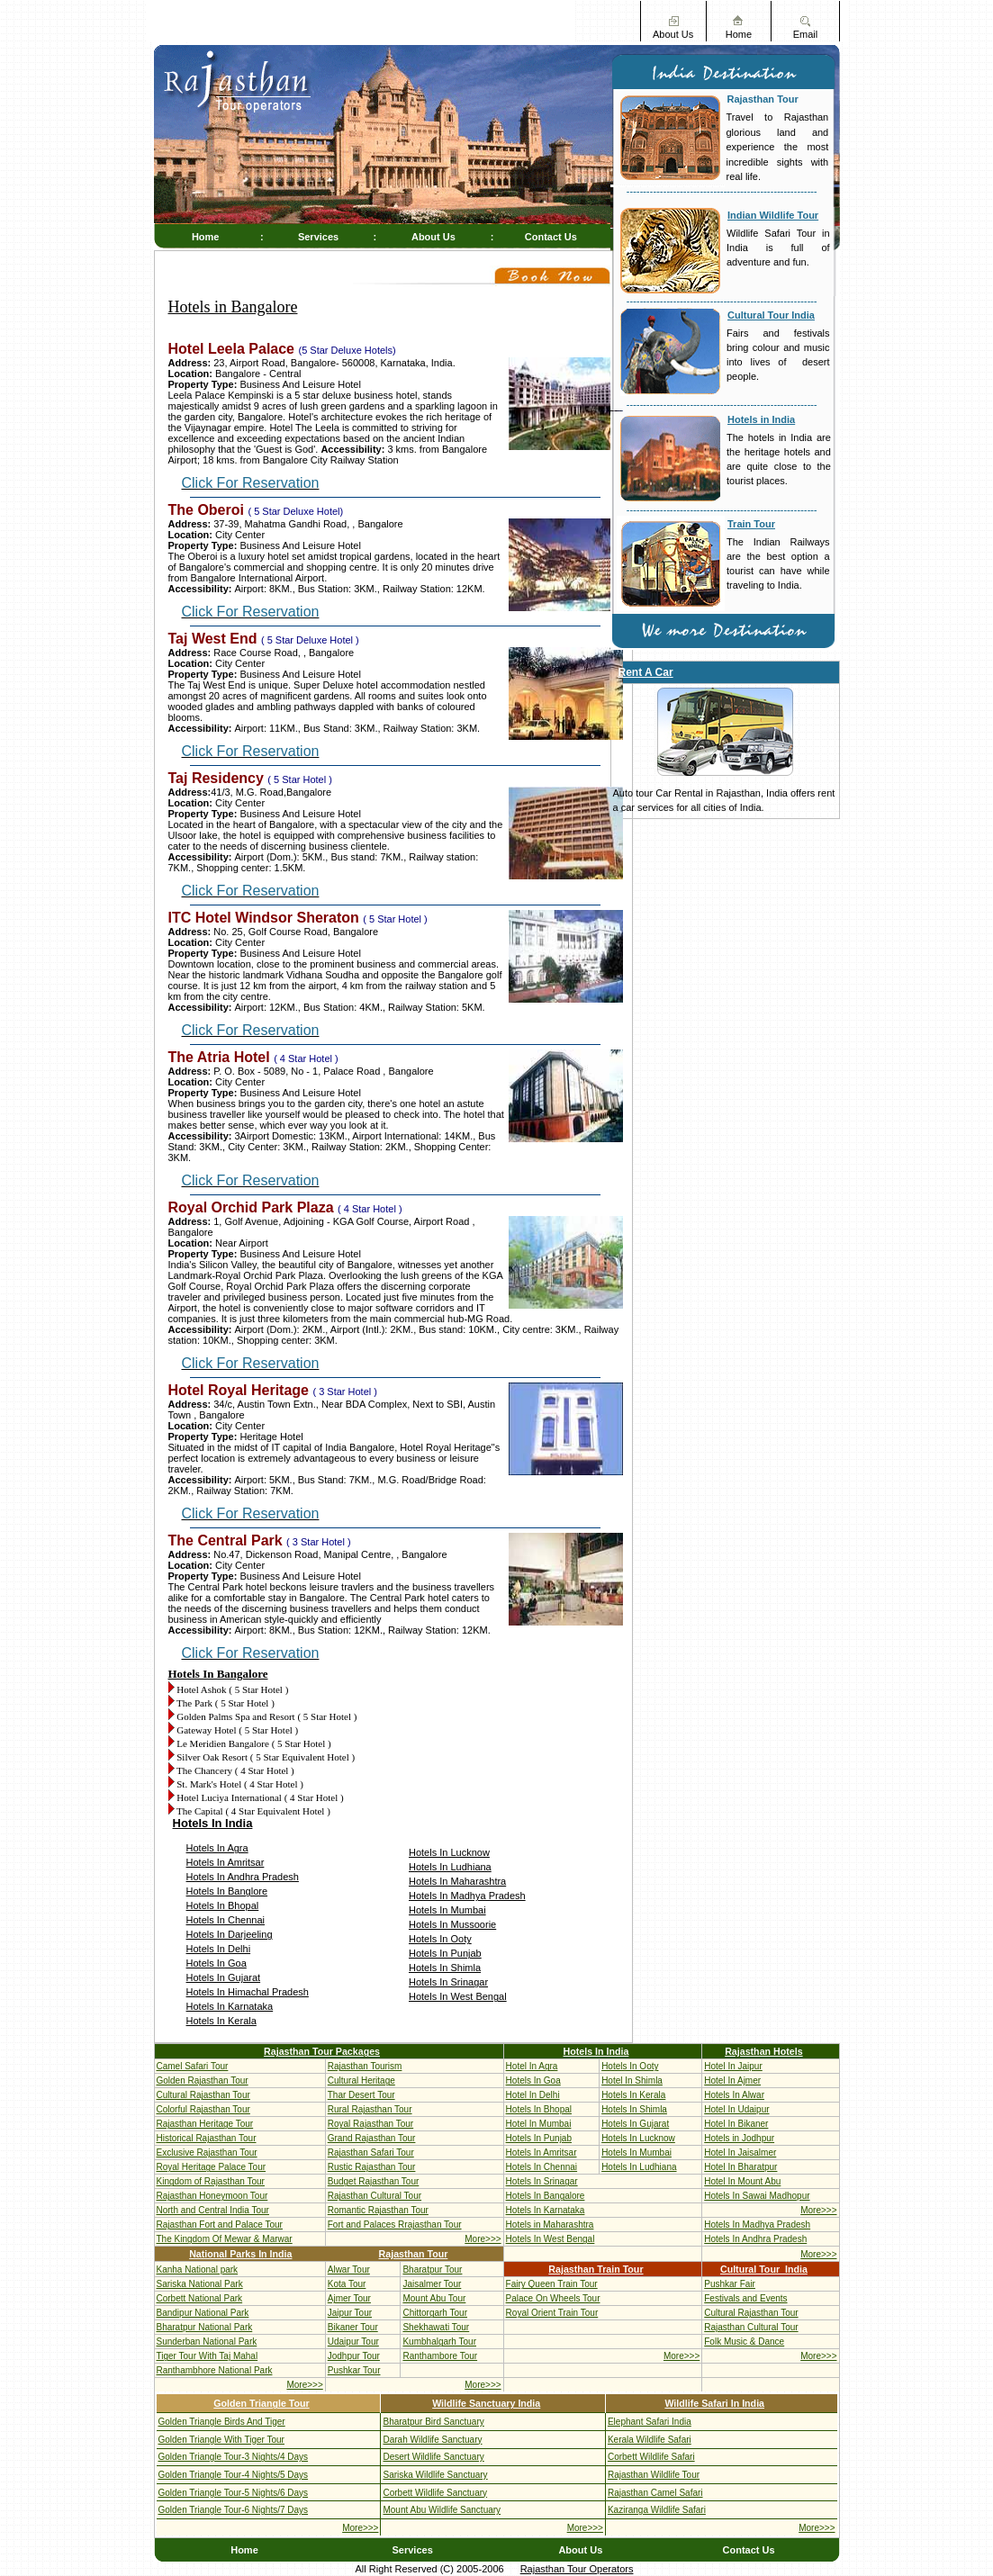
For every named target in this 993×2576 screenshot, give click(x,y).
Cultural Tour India (771, 315)
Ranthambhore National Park (215, 2370)
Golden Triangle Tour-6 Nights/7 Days (233, 2510)
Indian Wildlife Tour (772, 215)
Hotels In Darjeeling (229, 1934)
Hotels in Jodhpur (739, 2138)
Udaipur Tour (353, 2341)
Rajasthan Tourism (365, 2066)
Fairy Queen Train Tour (552, 2284)
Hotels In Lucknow (449, 1852)
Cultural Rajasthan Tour (203, 2095)
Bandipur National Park (203, 2313)
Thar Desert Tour (361, 2095)
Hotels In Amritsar (225, 1862)
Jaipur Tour (350, 2313)
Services (318, 236)
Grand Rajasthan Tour (372, 2138)
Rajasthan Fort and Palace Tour (220, 2224)
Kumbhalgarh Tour (439, 2341)
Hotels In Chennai (225, 1919)
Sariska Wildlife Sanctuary (435, 2475)
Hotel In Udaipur (736, 2109)
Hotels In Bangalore (545, 2196)
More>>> (818, 2210)
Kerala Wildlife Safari (649, 2440)
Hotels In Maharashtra (457, 1881)
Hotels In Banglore (227, 1891)
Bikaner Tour (353, 2327)
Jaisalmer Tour (431, 2284)
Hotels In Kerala (221, 2020)
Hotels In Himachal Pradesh (247, 1991)
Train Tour (751, 523)
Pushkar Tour (354, 2370)
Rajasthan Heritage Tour (205, 2124)
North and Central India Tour (213, 2210)
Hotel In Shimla (632, 2080)
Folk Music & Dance (744, 2341)
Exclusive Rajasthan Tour (207, 2152)
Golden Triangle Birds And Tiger (221, 2422)
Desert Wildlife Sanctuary (433, 2457)
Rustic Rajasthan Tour (372, 2167)
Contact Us (551, 236)
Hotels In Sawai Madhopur (756, 2196)
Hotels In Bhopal (222, 1905)
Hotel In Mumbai (539, 2124)
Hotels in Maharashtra (550, 2224)
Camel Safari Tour (193, 2066)
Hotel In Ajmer (732, 2080)
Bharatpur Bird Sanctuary (433, 2422)
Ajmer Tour (349, 2298)
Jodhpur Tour (354, 2356)
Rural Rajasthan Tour (370, 2109)
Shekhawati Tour (435, 2327)
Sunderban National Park (207, 2341)
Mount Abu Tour (433, 2298)
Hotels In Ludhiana (450, 1866)
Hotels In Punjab (445, 1953)
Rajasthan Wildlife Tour (654, 2475)
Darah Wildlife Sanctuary (432, 2440)
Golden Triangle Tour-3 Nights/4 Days (233, 2457)
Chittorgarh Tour (434, 2313)
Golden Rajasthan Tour (202, 2080)
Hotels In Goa (216, 1963)
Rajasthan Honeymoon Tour (212, 2196)
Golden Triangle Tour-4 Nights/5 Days (233, 2475)
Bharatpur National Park (205, 2327)
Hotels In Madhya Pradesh (467, 1895)
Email (805, 34)
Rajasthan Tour (763, 99)
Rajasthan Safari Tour (371, 2152)
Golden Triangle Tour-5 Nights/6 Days (233, 2493)
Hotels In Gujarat (223, 1977)
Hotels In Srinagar (448, 1982)
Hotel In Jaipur (733, 2066)
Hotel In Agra (532, 2066)
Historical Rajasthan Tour (207, 2138)
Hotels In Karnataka (230, 2006)
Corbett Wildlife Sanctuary (435, 2493)
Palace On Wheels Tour (553, 2298)
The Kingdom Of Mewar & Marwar (225, 2239)
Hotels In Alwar (734, 2095)
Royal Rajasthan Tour (370, 2124)
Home (739, 34)
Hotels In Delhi (218, 1948)
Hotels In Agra (217, 1847)
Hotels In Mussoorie (452, 1924)
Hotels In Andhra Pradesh (242, 1876)
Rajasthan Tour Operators (577, 2568)
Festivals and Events (745, 2298)
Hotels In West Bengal (458, 1996)
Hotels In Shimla (445, 1967)
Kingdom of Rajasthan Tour (211, 2181)
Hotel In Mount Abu (742, 2181)
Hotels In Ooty (440, 1938)
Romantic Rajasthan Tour (378, 2210)
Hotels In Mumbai (447, 1910)
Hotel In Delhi (533, 2095)
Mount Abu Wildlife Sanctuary (442, 2510)
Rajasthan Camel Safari (655, 2493)
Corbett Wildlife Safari (651, 2457)
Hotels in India (761, 419)
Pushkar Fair (729, 2284)
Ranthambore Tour (439, 2356)
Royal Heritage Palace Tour (211, 2167)
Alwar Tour (349, 2269)
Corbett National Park (200, 2298)
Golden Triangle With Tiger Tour (221, 2440)
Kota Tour (347, 2284)
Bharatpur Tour (432, 2269)
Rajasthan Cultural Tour (374, 2196)
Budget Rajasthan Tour (374, 2181)
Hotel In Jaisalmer (740, 2152)
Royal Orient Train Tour (552, 2313)
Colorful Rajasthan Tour (203, 2109)
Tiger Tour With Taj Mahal (207, 2356)
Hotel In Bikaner (736, 2124)
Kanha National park (198, 2269)
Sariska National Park (200, 2284)
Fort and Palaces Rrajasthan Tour (395, 2224)
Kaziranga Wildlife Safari (657, 2510)
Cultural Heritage (361, 2080)
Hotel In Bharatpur (740, 2167)
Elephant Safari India (649, 2422)
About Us (673, 34)
